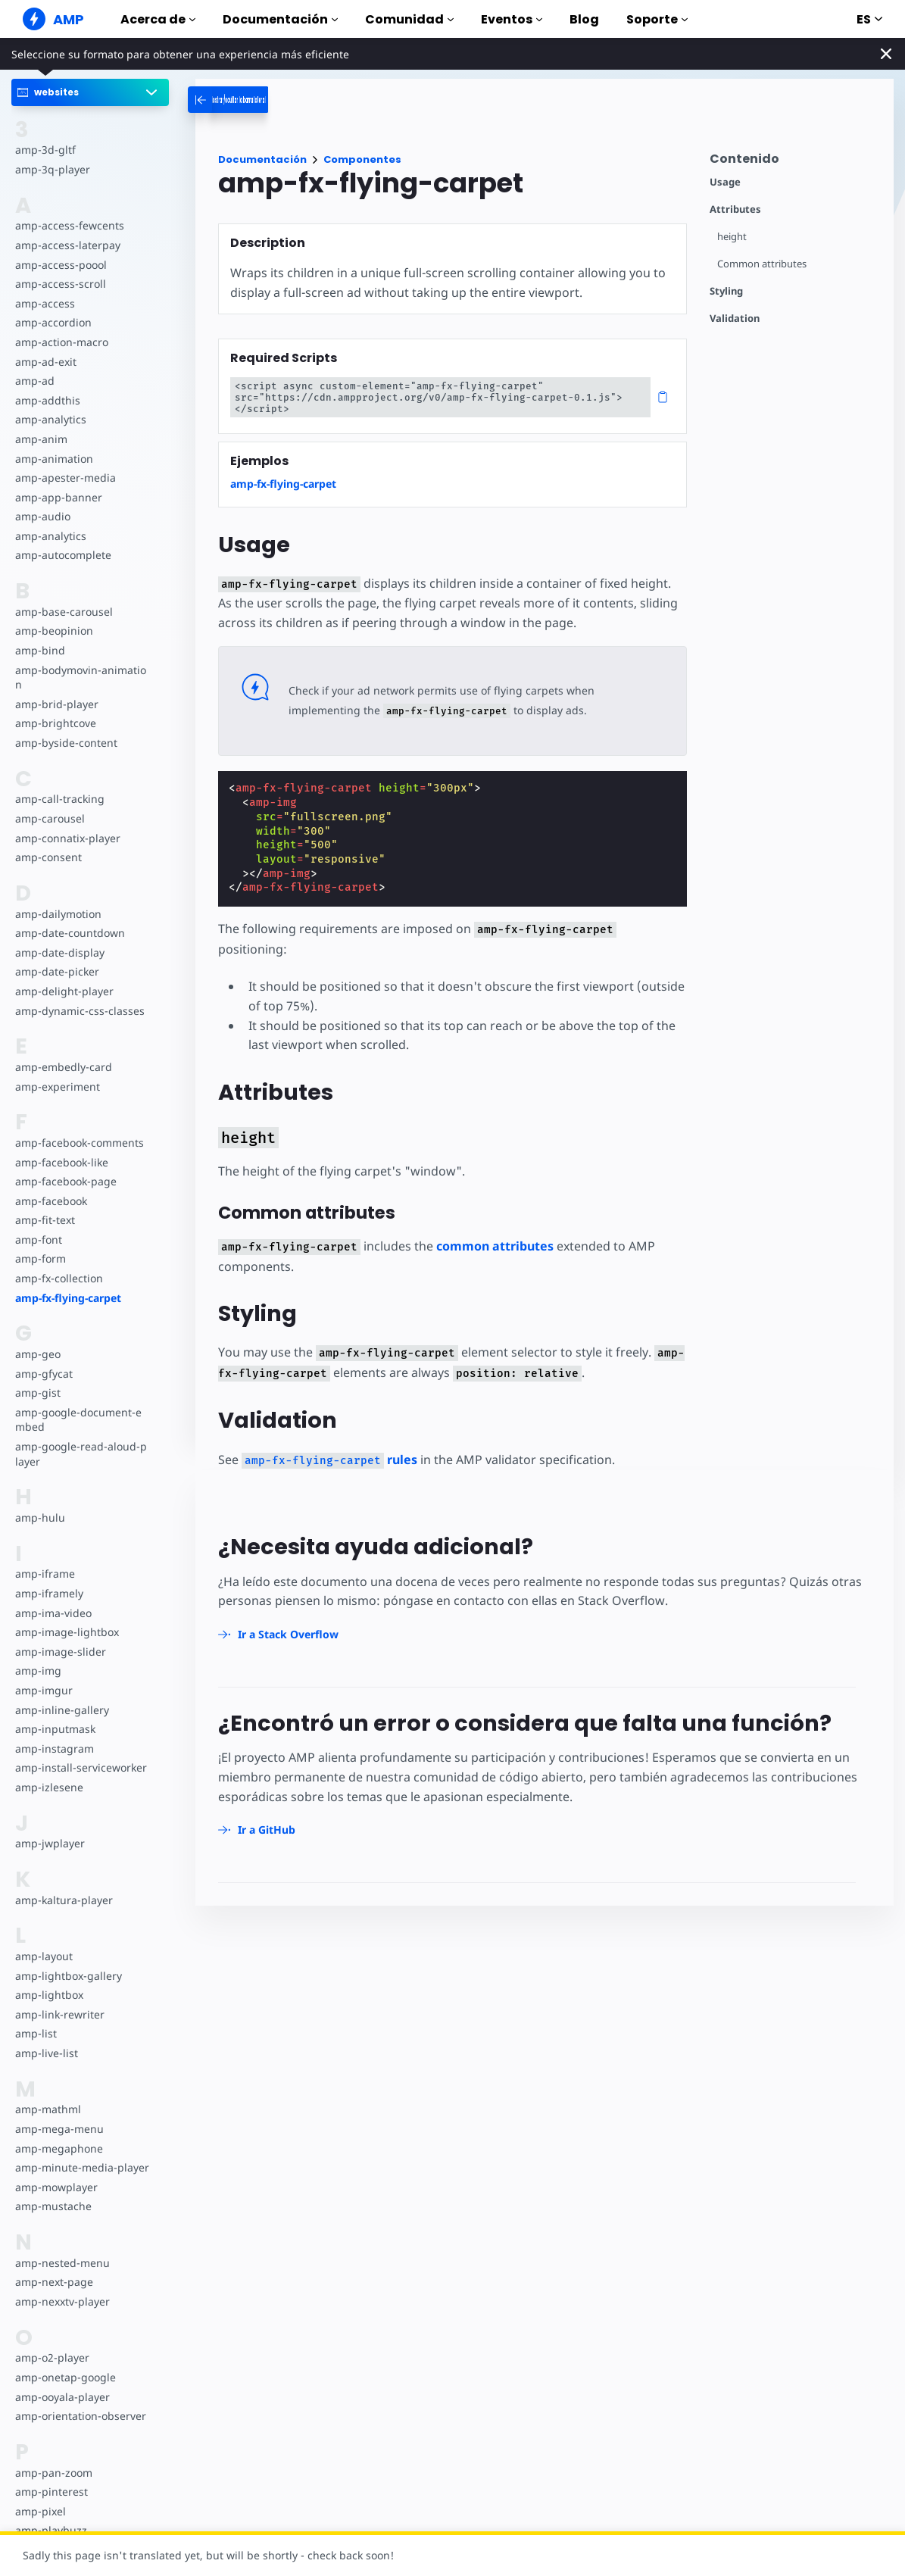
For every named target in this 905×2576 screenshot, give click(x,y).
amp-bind (39, 650)
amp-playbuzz (50, 2530)
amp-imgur (43, 1690)
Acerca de (157, 19)
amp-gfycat (43, 1373)
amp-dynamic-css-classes (77, 1011)
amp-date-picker (56, 971)
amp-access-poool (60, 265)
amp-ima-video (52, 1613)
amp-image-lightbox (65, 1632)
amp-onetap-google (64, 2377)
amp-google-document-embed (82, 1420)
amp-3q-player (51, 169)
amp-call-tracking (58, 799)
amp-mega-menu (58, 2129)
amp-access (44, 303)
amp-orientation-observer (79, 2416)
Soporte (657, 19)
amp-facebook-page (65, 1181)
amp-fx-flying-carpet (68, 1298)
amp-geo (37, 1354)
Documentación (280, 19)
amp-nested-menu (61, 2263)
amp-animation (53, 458)
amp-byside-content (64, 742)
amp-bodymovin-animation (79, 677)
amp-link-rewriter (58, 2014)
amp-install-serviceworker (79, 1767)
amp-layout (43, 1956)
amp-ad (34, 380)
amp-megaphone (58, 2148)
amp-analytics (49, 419)
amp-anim (40, 439)
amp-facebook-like (61, 1162)
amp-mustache (52, 2206)
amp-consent (47, 857)
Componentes (362, 159)
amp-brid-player (55, 704)
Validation (735, 318)
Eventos (511, 19)
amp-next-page (53, 2282)
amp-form (40, 1258)
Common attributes (762, 264)
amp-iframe (44, 1573)
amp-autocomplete (62, 555)
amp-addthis (46, 400)
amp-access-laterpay (66, 245)
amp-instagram (53, 1748)
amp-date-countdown (69, 933)
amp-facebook (50, 1201)
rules (327, 1440)
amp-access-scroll (59, 283)
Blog (584, 19)
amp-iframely (48, 1593)
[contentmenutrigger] (794, 162)
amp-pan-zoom (53, 2472)
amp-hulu (39, 1517)
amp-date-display (58, 952)
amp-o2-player (51, 2357)
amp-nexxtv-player (61, 2301)
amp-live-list (45, 2053)
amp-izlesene (48, 1787)
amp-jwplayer (49, 1843)
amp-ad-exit (45, 361)
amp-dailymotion (57, 914)
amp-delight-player (63, 991)
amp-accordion (52, 322)
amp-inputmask (54, 1729)
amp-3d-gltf (44, 149)
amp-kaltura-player (62, 1900)
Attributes (735, 209)
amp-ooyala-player (61, 2397)
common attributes (489, 1226)
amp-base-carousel (62, 611)
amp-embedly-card (62, 1067)
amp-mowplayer (55, 2187)
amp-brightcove (54, 723)
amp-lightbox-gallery (67, 1976)
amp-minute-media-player (80, 2167)
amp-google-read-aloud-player (80, 1454)
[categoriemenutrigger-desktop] (286, 99)
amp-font (38, 1239)
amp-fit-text (44, 1220)
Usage (725, 182)
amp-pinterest (50, 2491)
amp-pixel (39, 2511)
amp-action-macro (61, 342)
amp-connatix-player (66, 838)
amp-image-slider (59, 1651)
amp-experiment (56, 1086)
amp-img (37, 1670)
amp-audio (42, 516)
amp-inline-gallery (60, 1710)
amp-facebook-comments (79, 1142)
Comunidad (409, 19)
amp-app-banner (57, 497)
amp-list (35, 2033)
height (732, 236)
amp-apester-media (64, 477)
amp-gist (37, 1392)
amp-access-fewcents (68, 225)
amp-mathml (47, 2109)
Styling (726, 291)
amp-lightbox (48, 1994)
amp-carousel (49, 818)
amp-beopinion (53, 630)
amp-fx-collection (58, 1278)
